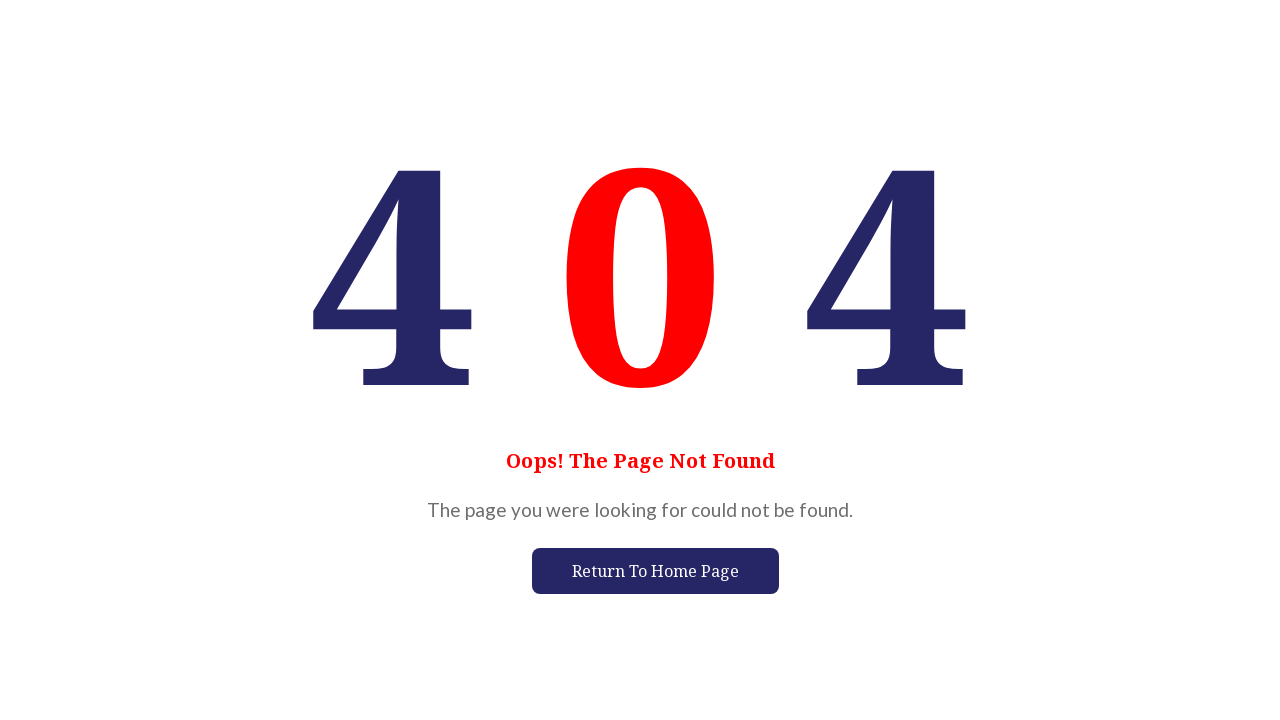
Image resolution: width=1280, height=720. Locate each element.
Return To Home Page (655, 571)
